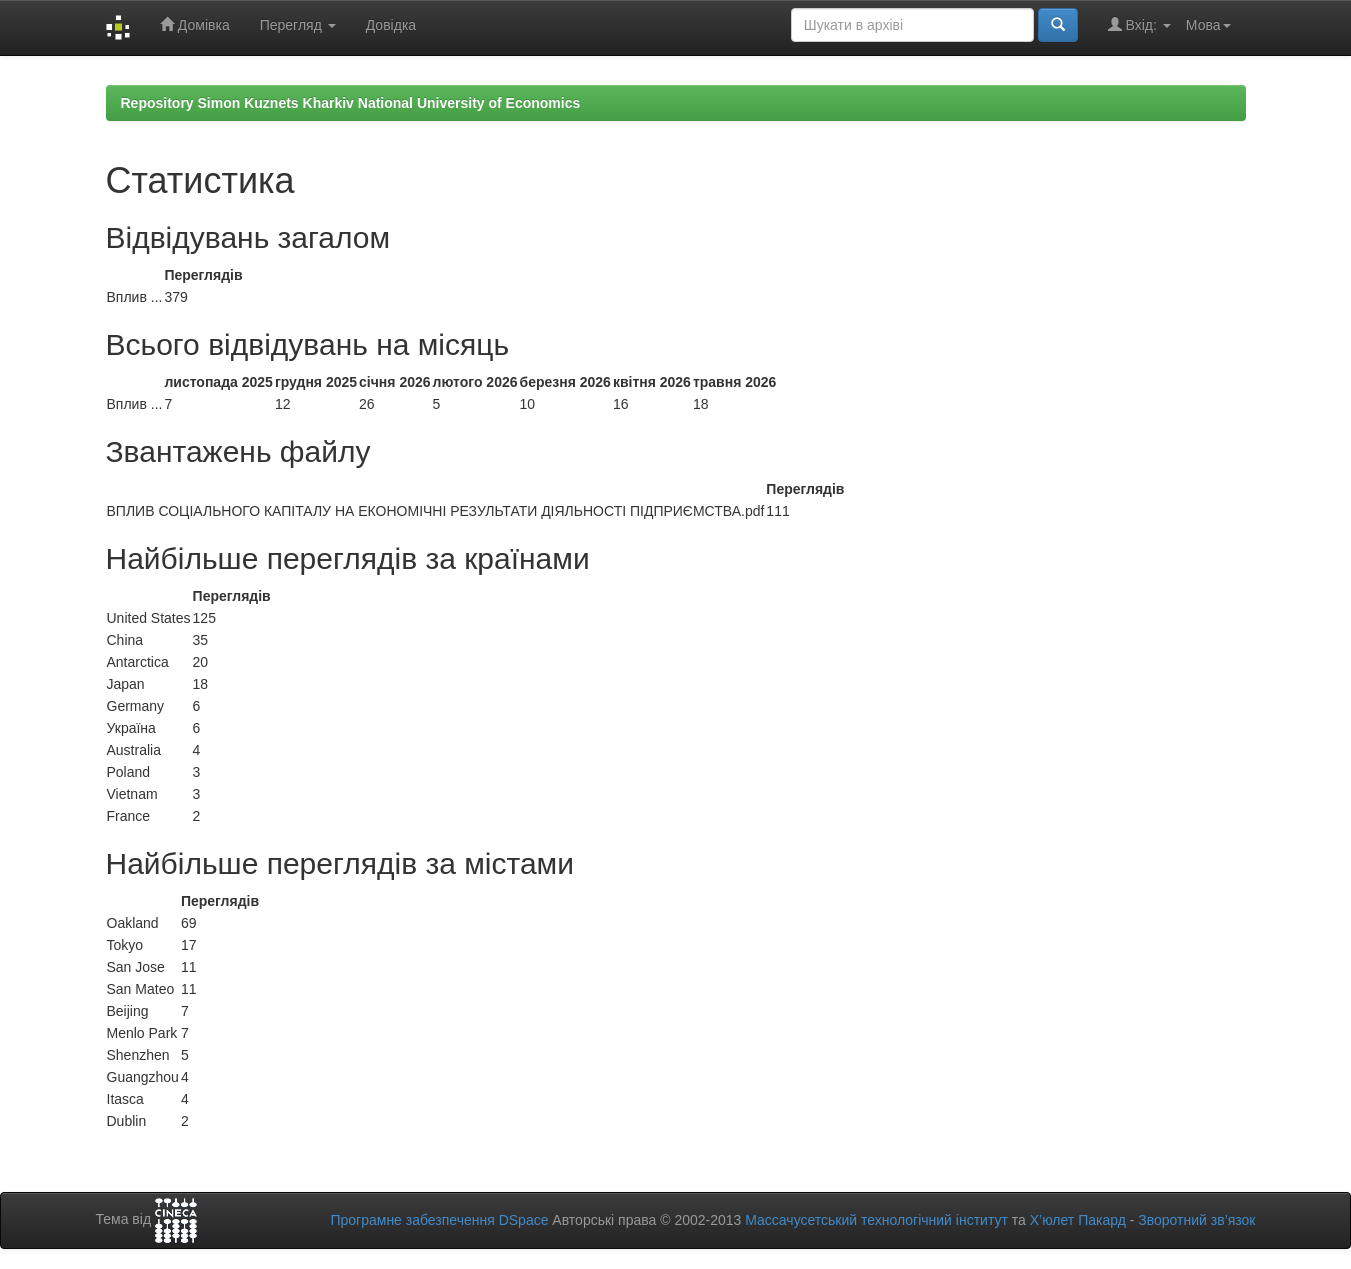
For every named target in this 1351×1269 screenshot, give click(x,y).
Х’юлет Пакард (1078, 1220)
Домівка (195, 24)
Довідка (391, 25)
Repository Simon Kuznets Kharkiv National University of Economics (351, 103)
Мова (1208, 25)
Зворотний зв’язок (1196, 1220)
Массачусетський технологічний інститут (876, 1220)
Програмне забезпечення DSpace (439, 1220)
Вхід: (1139, 24)
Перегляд (298, 25)
